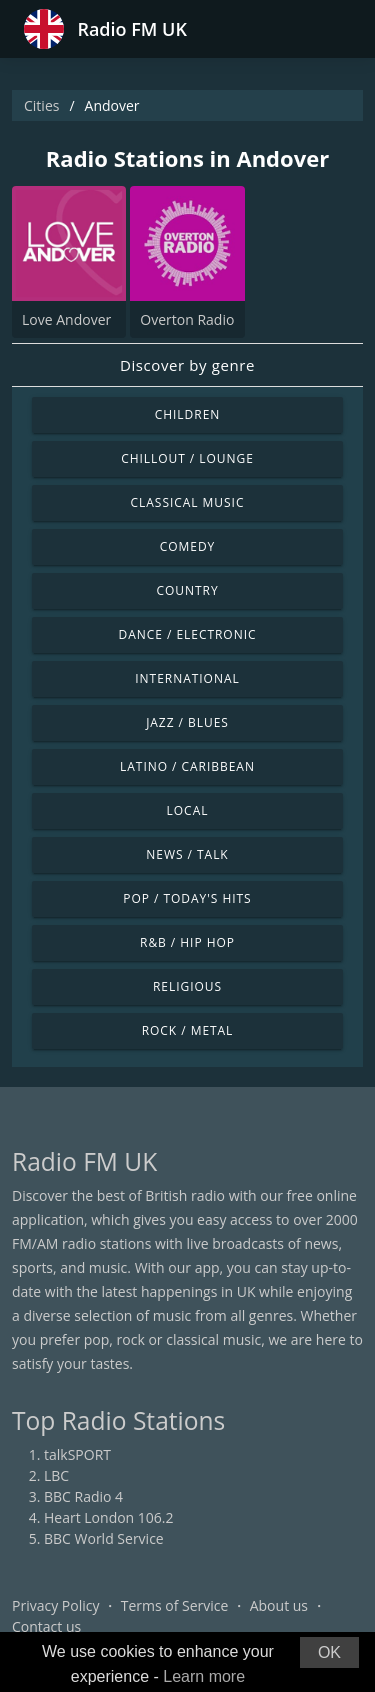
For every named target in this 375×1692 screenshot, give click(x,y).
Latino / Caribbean (187, 766)
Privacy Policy (55, 1605)
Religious (187, 986)
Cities (41, 105)
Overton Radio (187, 319)
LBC (56, 1475)
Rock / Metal (188, 1030)
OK (329, 1652)
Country (187, 590)
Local (188, 810)
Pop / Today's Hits (187, 898)
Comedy (188, 546)
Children (188, 414)
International (187, 678)
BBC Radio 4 (83, 1496)
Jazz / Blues (187, 722)
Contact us (46, 1626)
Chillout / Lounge (187, 458)
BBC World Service (104, 1538)
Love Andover (66, 319)
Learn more (204, 1676)
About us (279, 1605)
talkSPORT (77, 1454)
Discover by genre (187, 365)
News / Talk (187, 854)
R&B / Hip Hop (187, 942)
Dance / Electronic (188, 634)
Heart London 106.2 (109, 1517)
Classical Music (188, 502)
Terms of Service (175, 1605)
